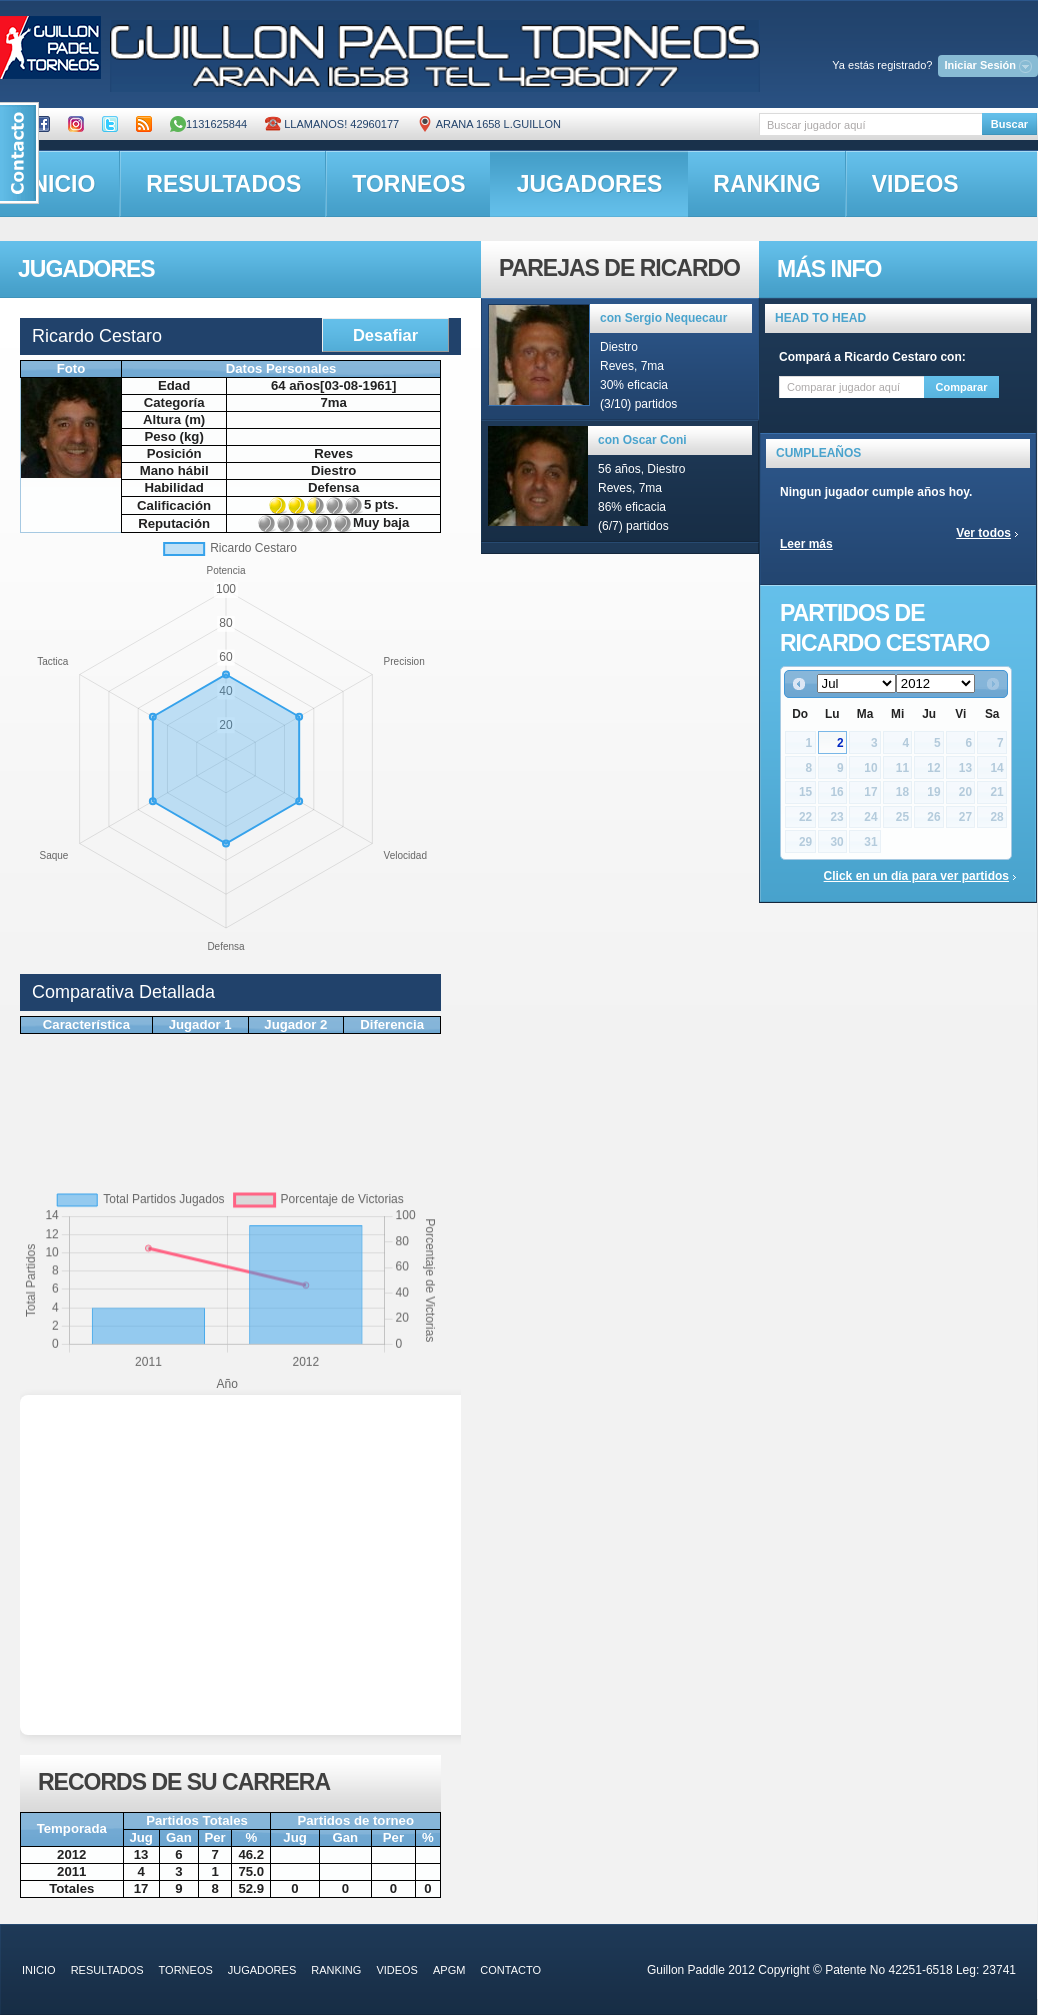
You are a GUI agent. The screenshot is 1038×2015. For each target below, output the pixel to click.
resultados (223, 184)
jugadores (590, 184)
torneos (408, 184)
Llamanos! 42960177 (332, 124)
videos (915, 184)
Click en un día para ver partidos (916, 876)
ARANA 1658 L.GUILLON (489, 124)
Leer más (806, 544)
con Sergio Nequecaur (663, 318)
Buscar (1009, 124)
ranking (766, 184)
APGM (449, 1970)
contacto (510, 1970)
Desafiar (385, 335)
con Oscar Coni (642, 440)
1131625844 (208, 124)
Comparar (962, 387)
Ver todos (983, 533)
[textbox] (870, 124)
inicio (39, 1970)
